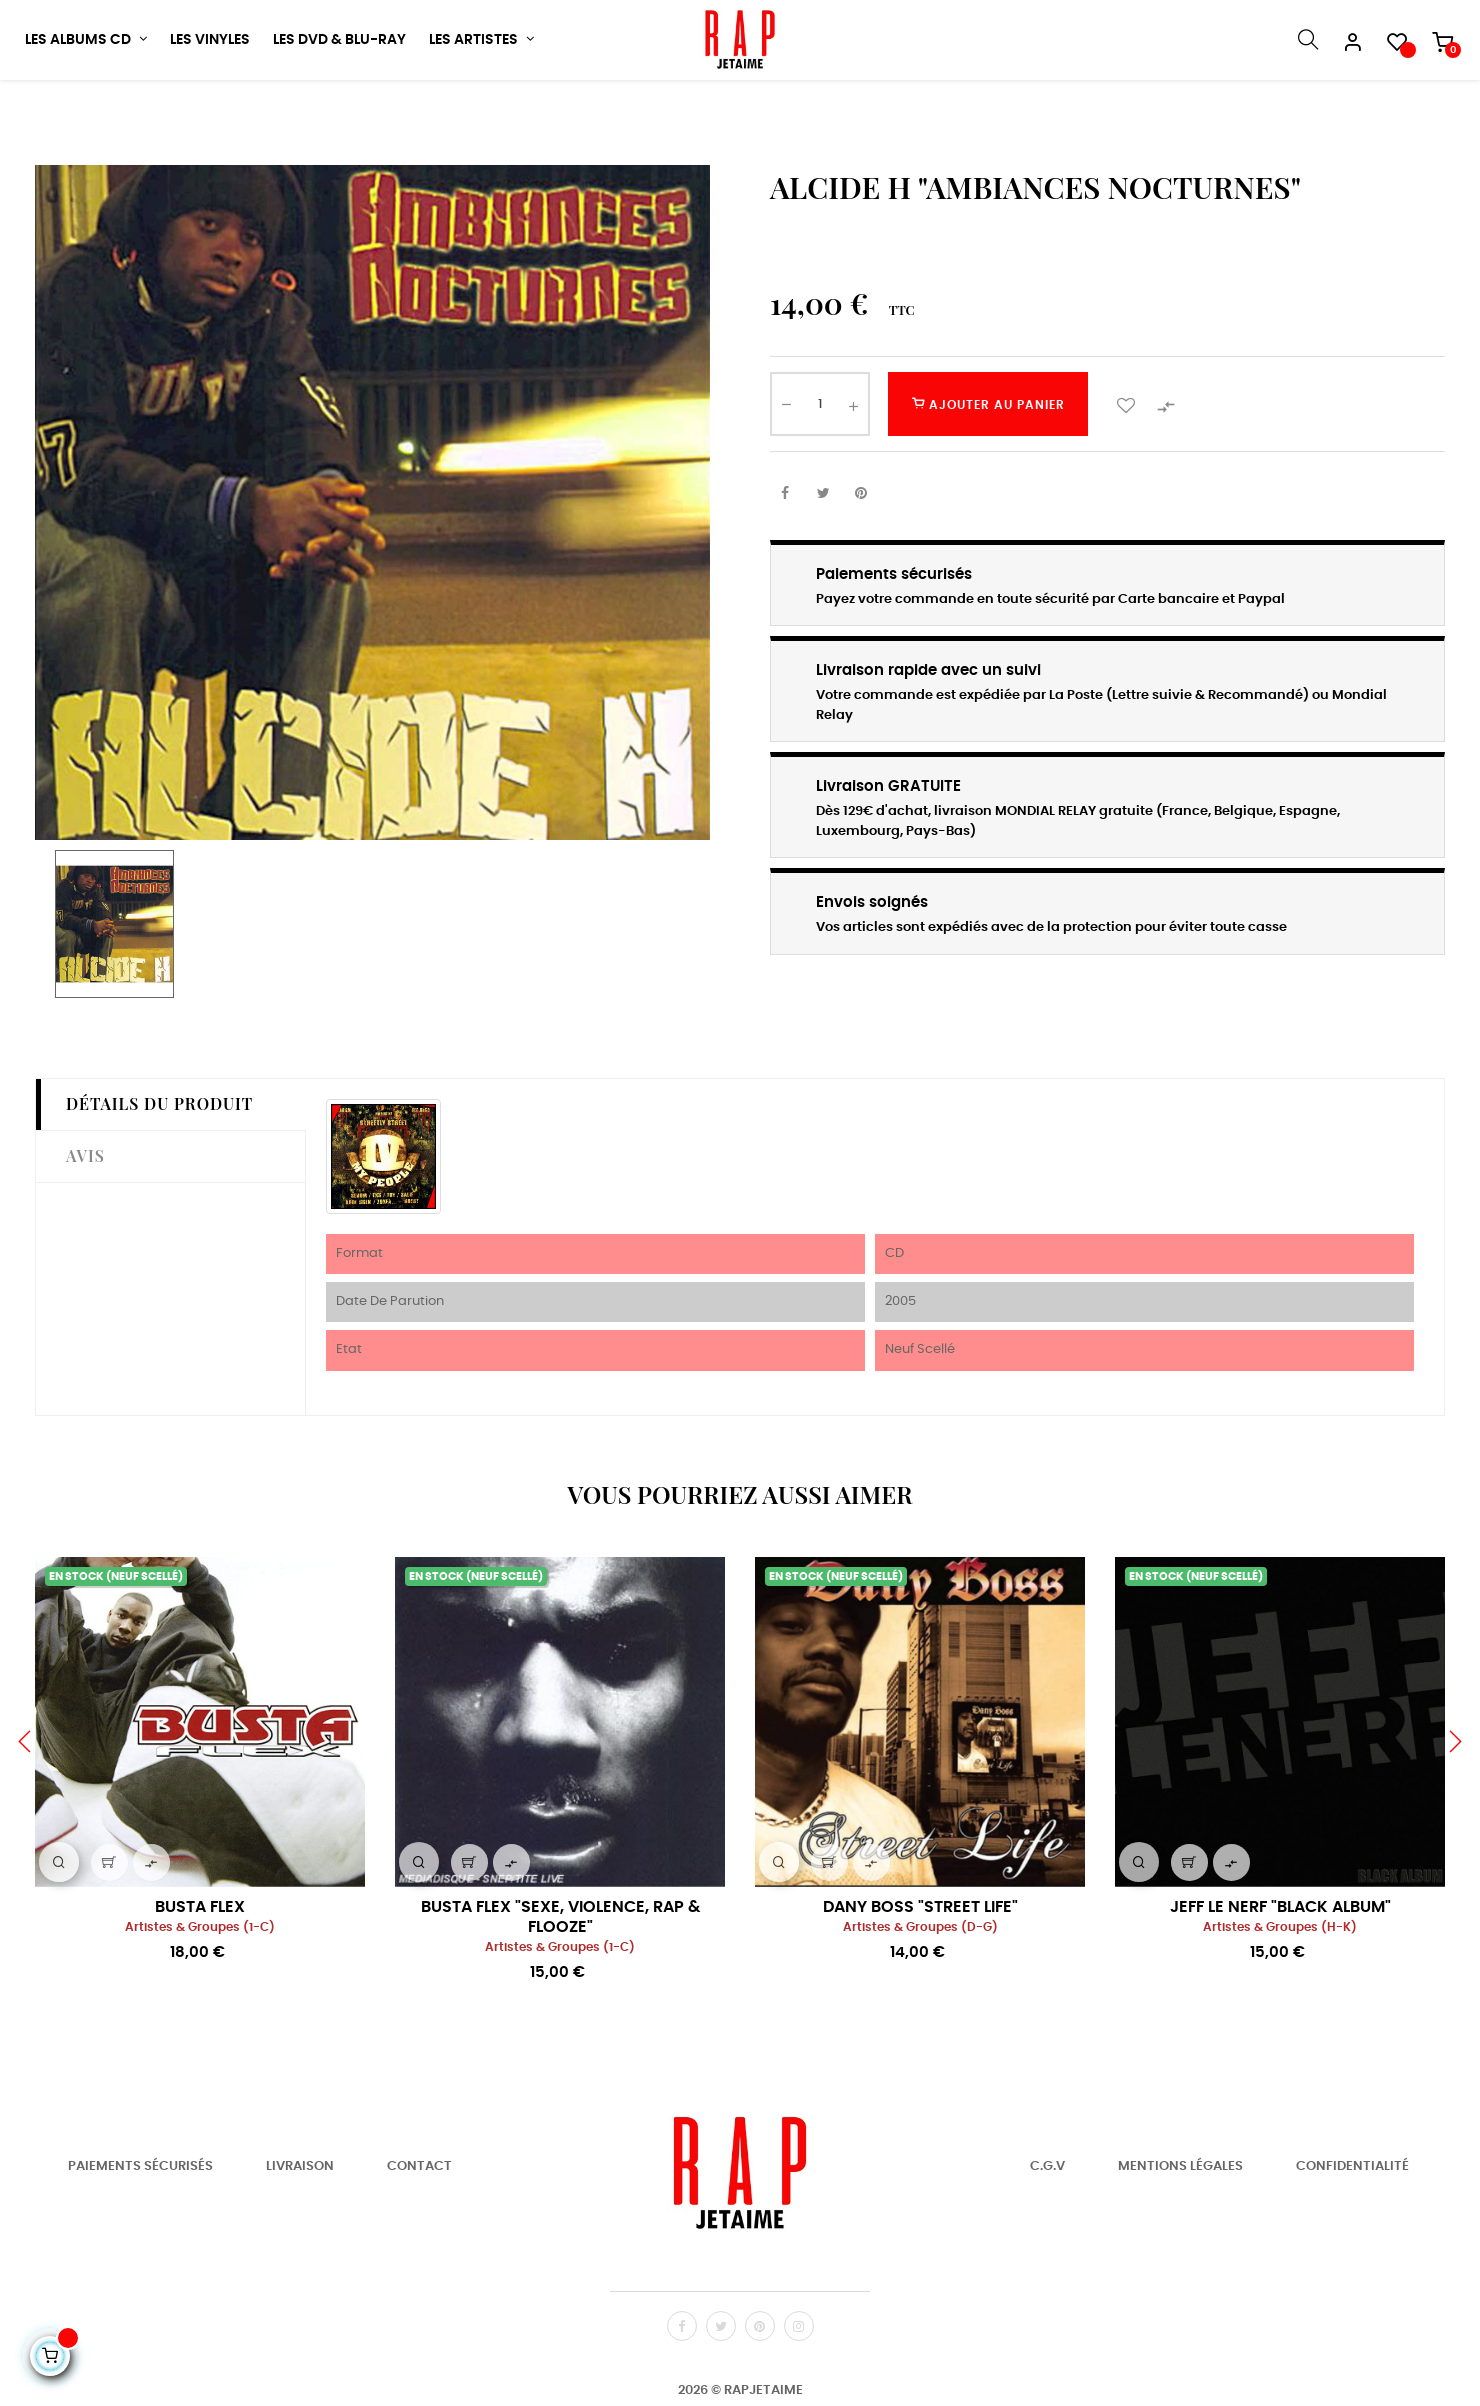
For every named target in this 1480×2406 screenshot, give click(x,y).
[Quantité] (820, 469)
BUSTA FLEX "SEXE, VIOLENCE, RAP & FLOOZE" (560, 1981)
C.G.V (1047, 2231)
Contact (419, 2231)
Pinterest (861, 558)
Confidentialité (1352, 2231)
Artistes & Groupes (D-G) (920, 1991)
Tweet (823, 558)
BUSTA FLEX (200, 1971)
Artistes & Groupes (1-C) (200, 1991)
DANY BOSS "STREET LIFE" (920, 1971)
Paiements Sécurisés (140, 2231)
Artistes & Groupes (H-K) (1280, 1991)
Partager (785, 558)
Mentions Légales (1180, 2231)
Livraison (300, 2231)
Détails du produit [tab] (159, 1168)
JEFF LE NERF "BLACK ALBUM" (1280, 1971)
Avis (85, 1219)
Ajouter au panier (988, 469)
